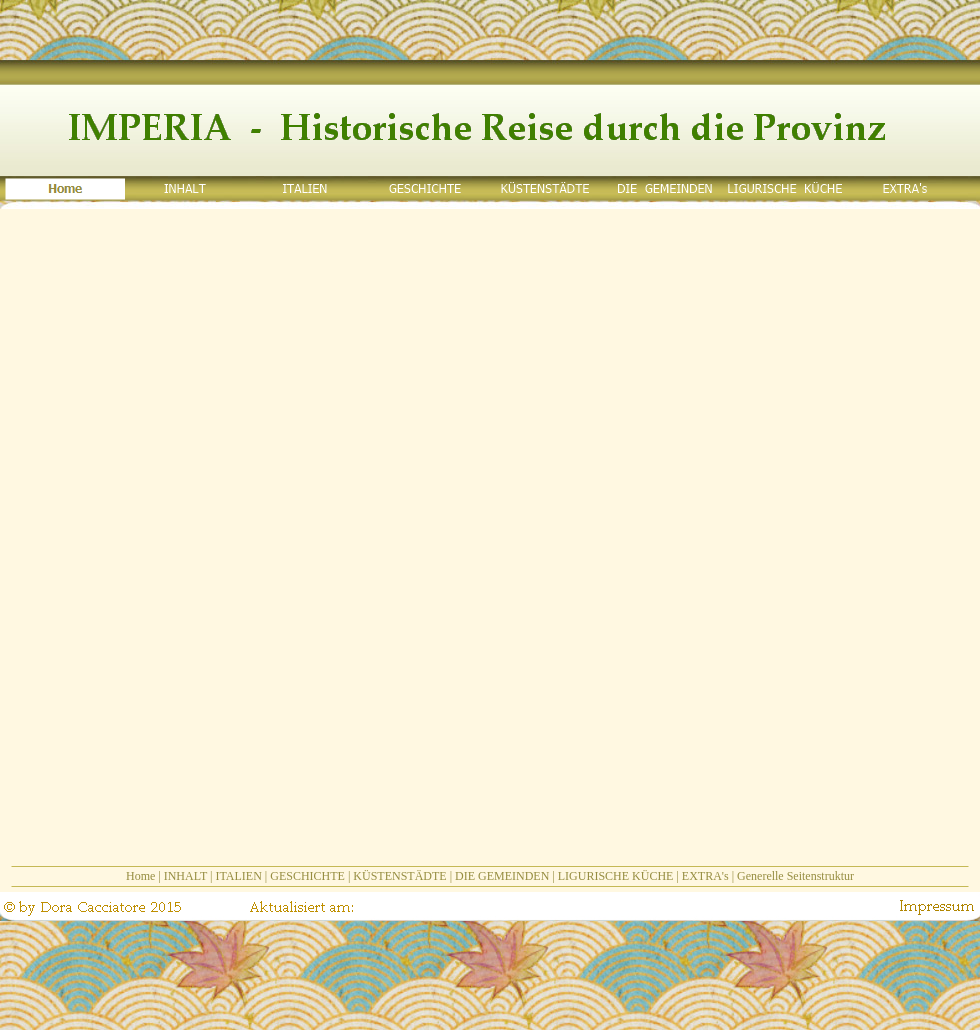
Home (140, 876)
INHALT (185, 876)
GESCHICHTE (307, 876)
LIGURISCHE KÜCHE (616, 876)
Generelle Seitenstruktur (795, 876)
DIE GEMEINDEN (502, 876)
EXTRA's (705, 876)
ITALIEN (238, 876)
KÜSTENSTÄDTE (399, 876)
